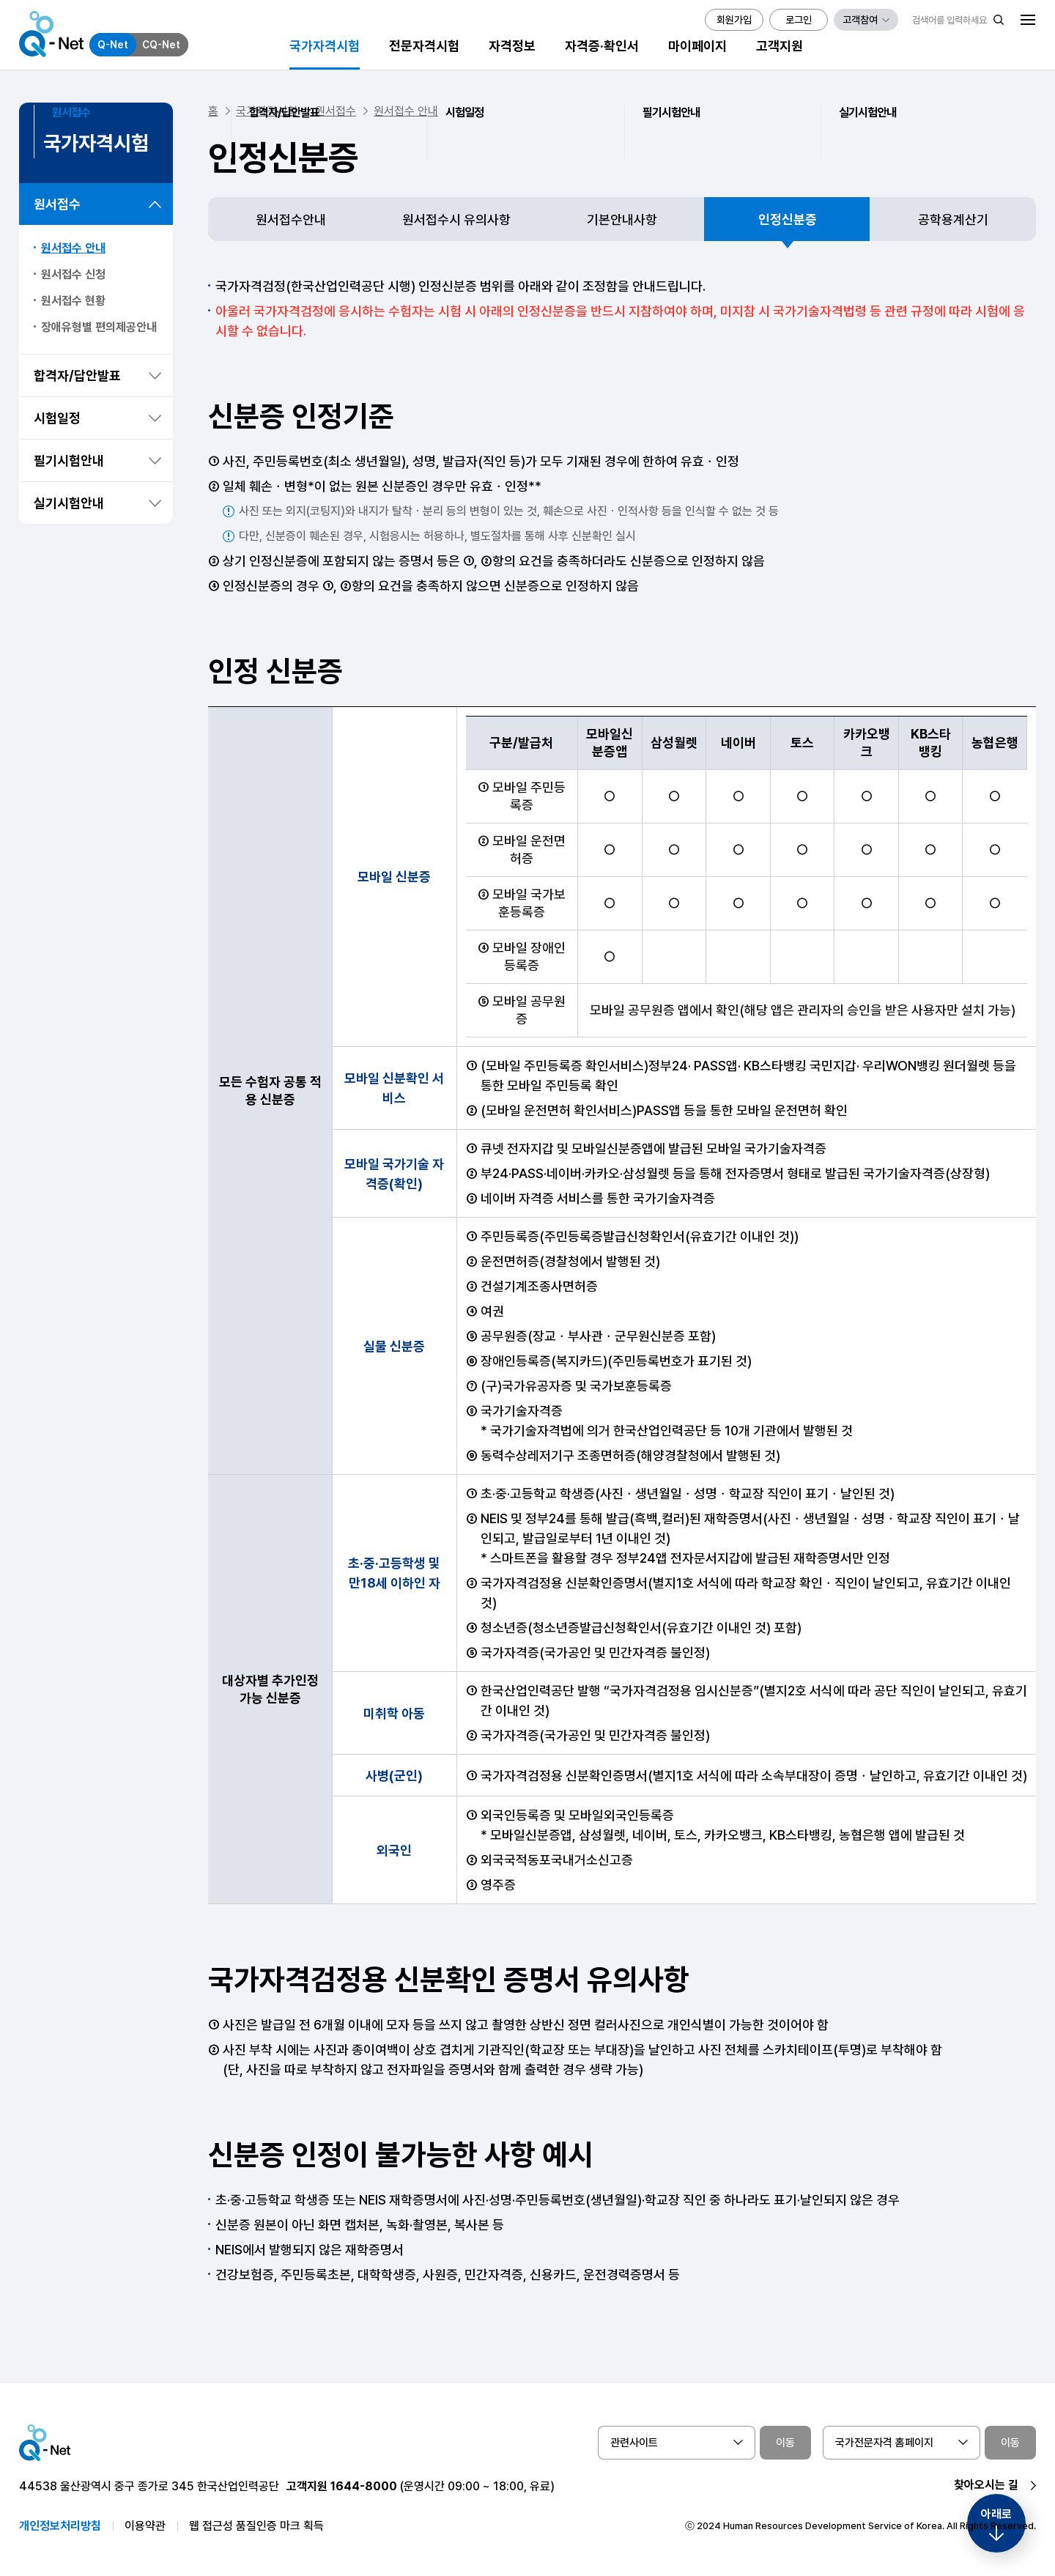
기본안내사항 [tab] (622, 219)
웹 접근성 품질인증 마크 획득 (256, 2526)
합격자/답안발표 (77, 375)
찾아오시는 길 (986, 2485)
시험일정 (57, 418)
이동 (785, 2442)
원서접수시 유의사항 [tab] (456, 219)
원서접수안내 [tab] (291, 219)
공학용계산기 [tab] (953, 219)
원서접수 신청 (73, 274)
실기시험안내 (69, 503)
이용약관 (145, 2526)
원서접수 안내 (73, 248)
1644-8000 (363, 2486)
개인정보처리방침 (60, 2526)
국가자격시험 (266, 111)
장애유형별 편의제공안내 (99, 327)
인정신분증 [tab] (787, 219)
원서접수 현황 (73, 301)
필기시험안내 (69, 460)
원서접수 (57, 204)
